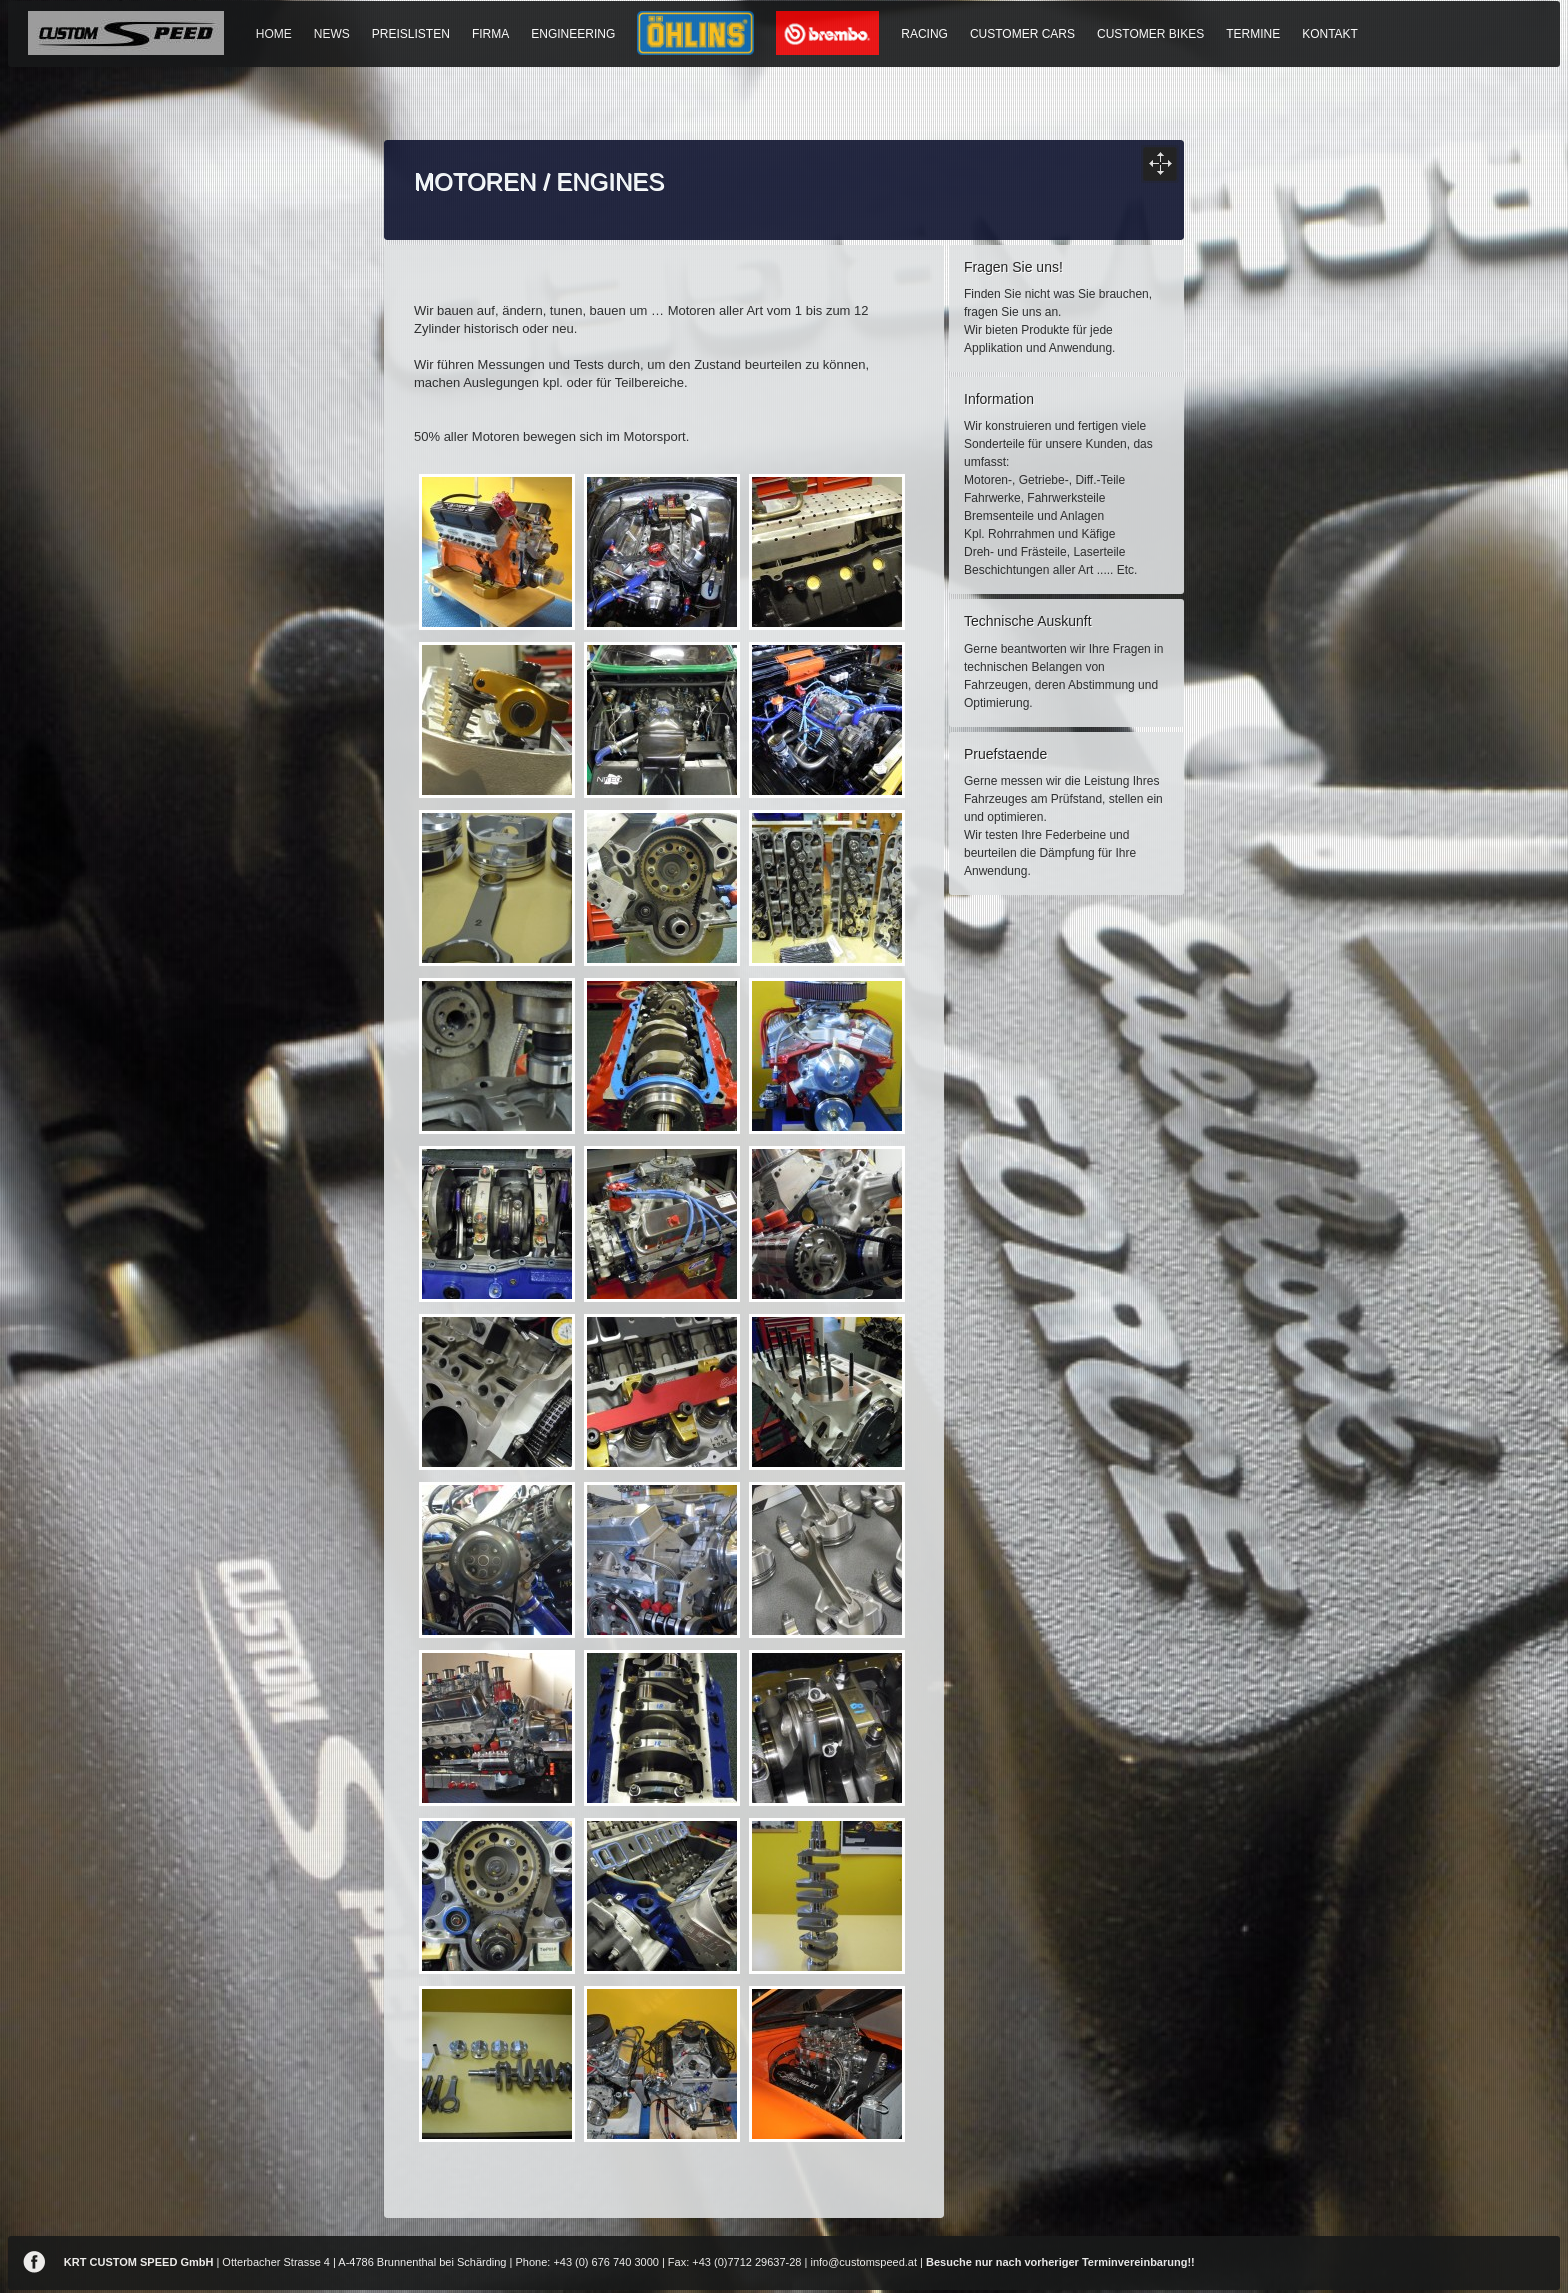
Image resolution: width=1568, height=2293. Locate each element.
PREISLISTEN (411, 34)
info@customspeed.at (863, 2262)
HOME (274, 34)
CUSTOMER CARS (1022, 34)
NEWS (332, 34)
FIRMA (490, 34)
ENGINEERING (573, 34)
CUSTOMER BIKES (1150, 34)
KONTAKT (1330, 34)
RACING (924, 34)
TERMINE (1253, 34)
